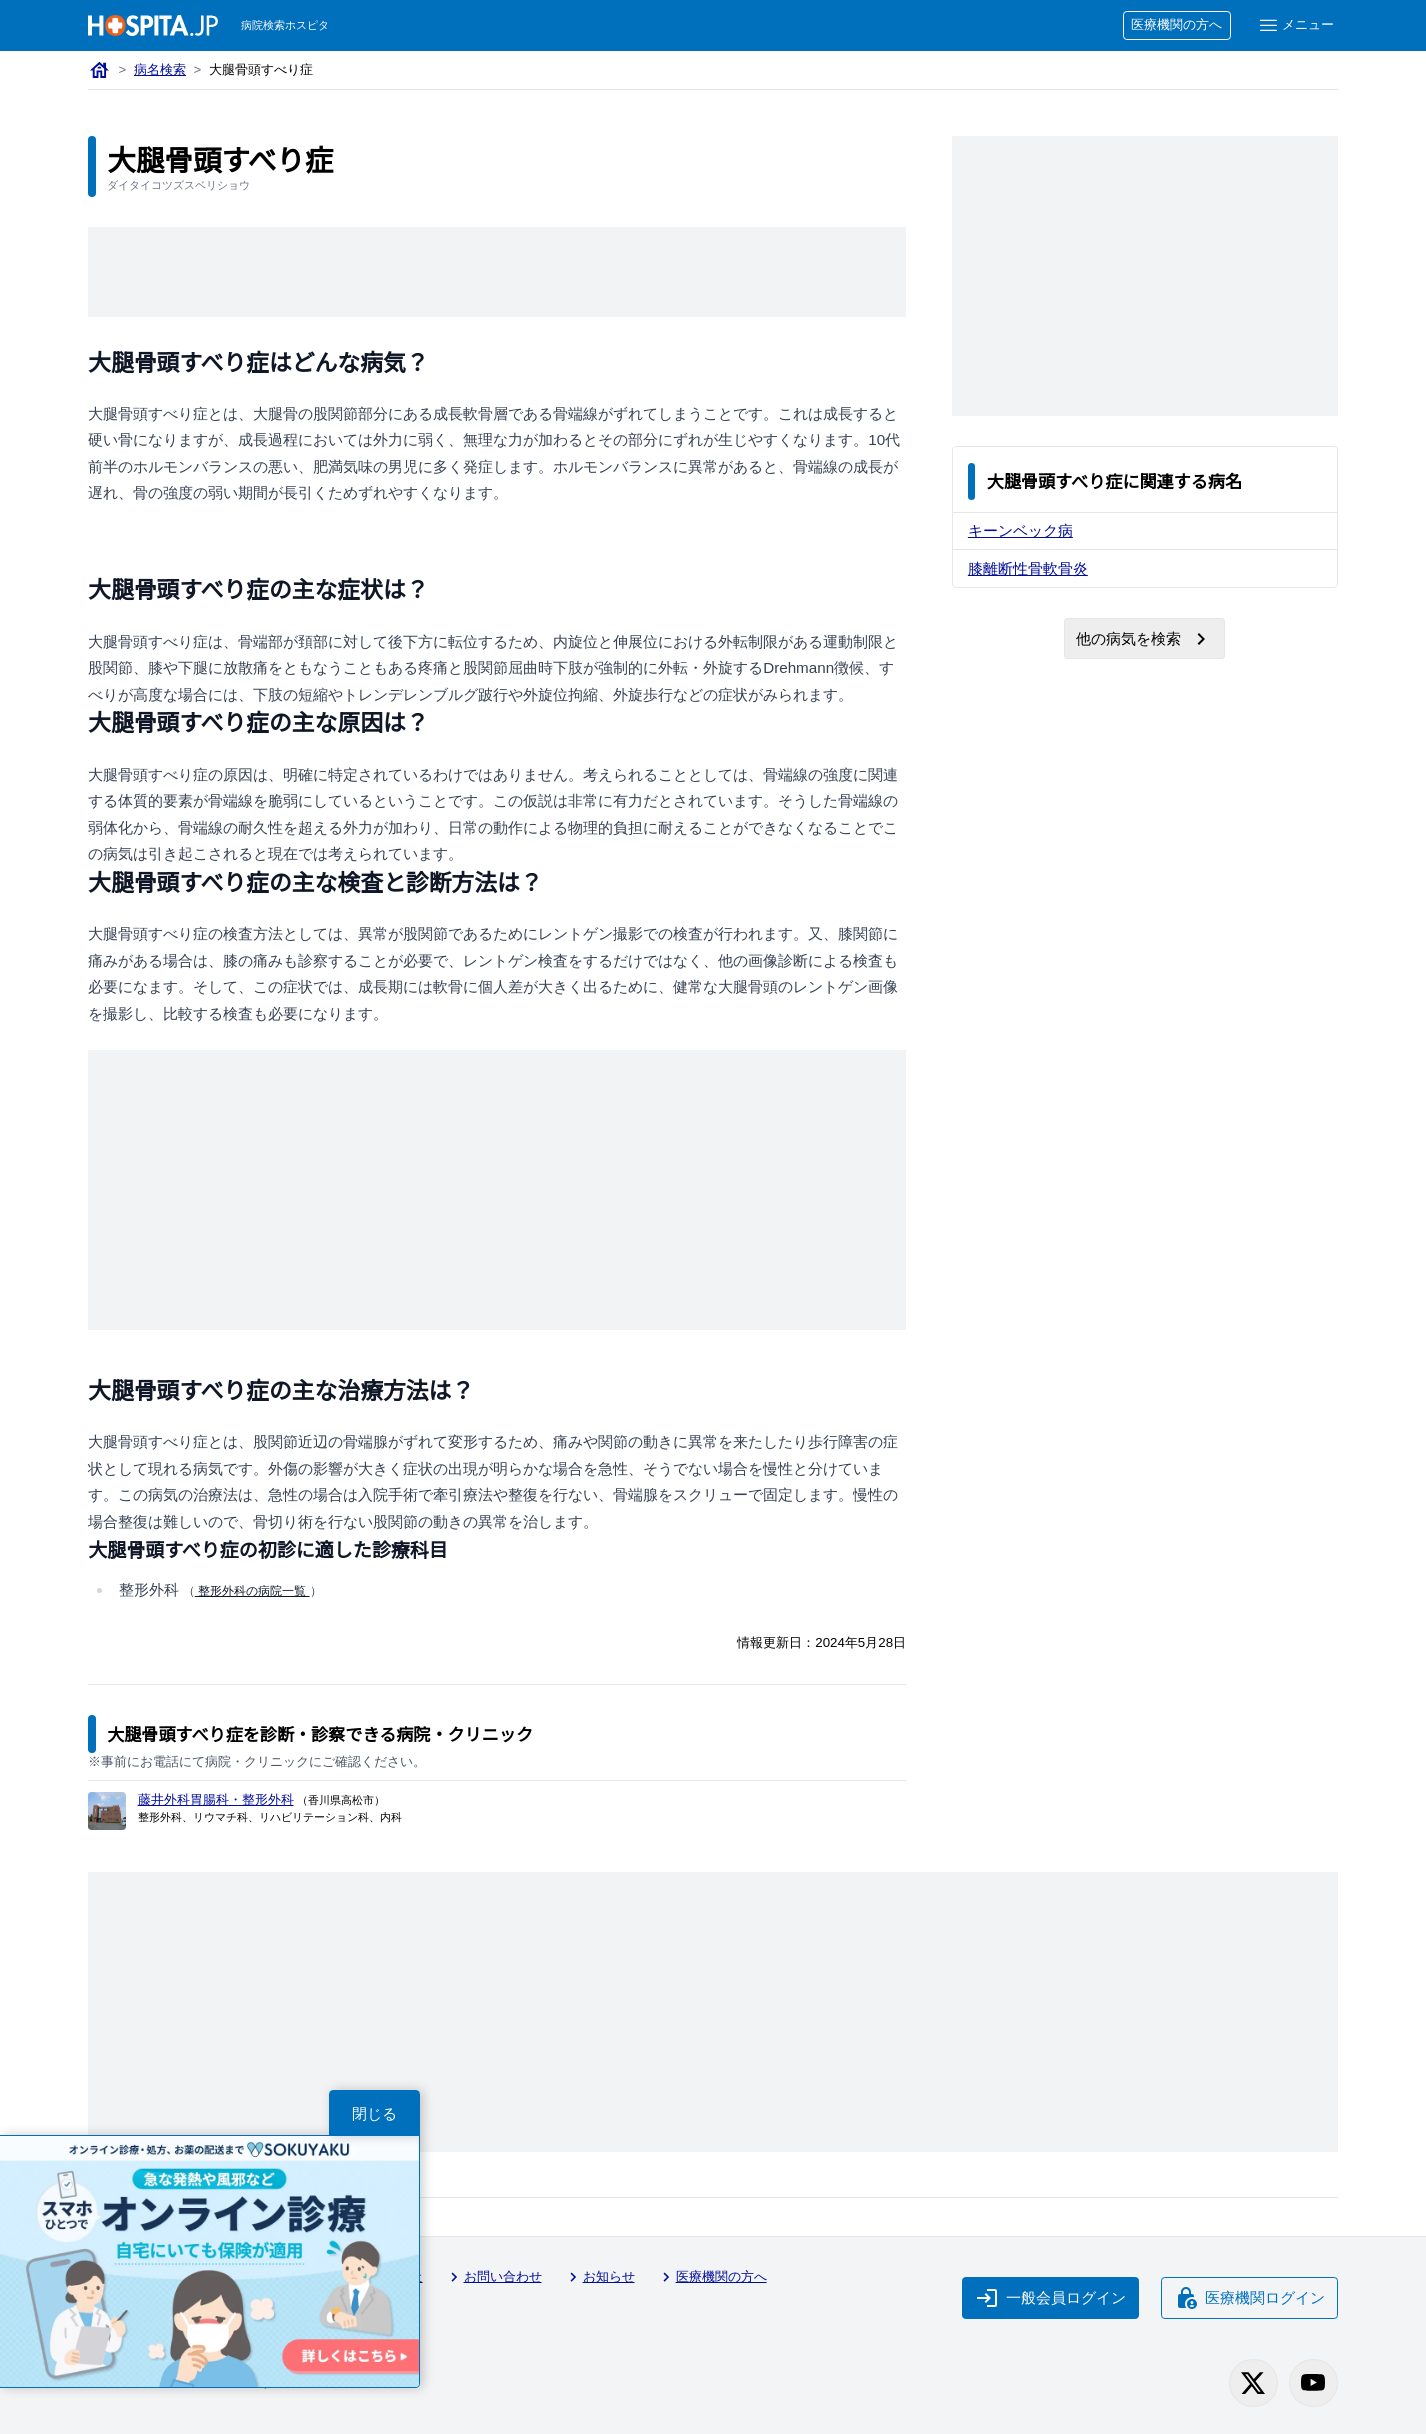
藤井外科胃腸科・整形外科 (218, 1799)
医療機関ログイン (1248, 2296)
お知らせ (606, 2277)
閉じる (375, 2113)
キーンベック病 (1021, 530)
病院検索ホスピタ (286, 25)
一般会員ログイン (1048, 2296)
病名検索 (160, 70)
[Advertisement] (497, 272)
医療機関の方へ (1174, 25)
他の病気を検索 (1145, 639)
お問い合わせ (499, 2277)
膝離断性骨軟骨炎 (1029, 568)
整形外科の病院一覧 (252, 1592)
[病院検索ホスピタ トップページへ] (153, 25)
